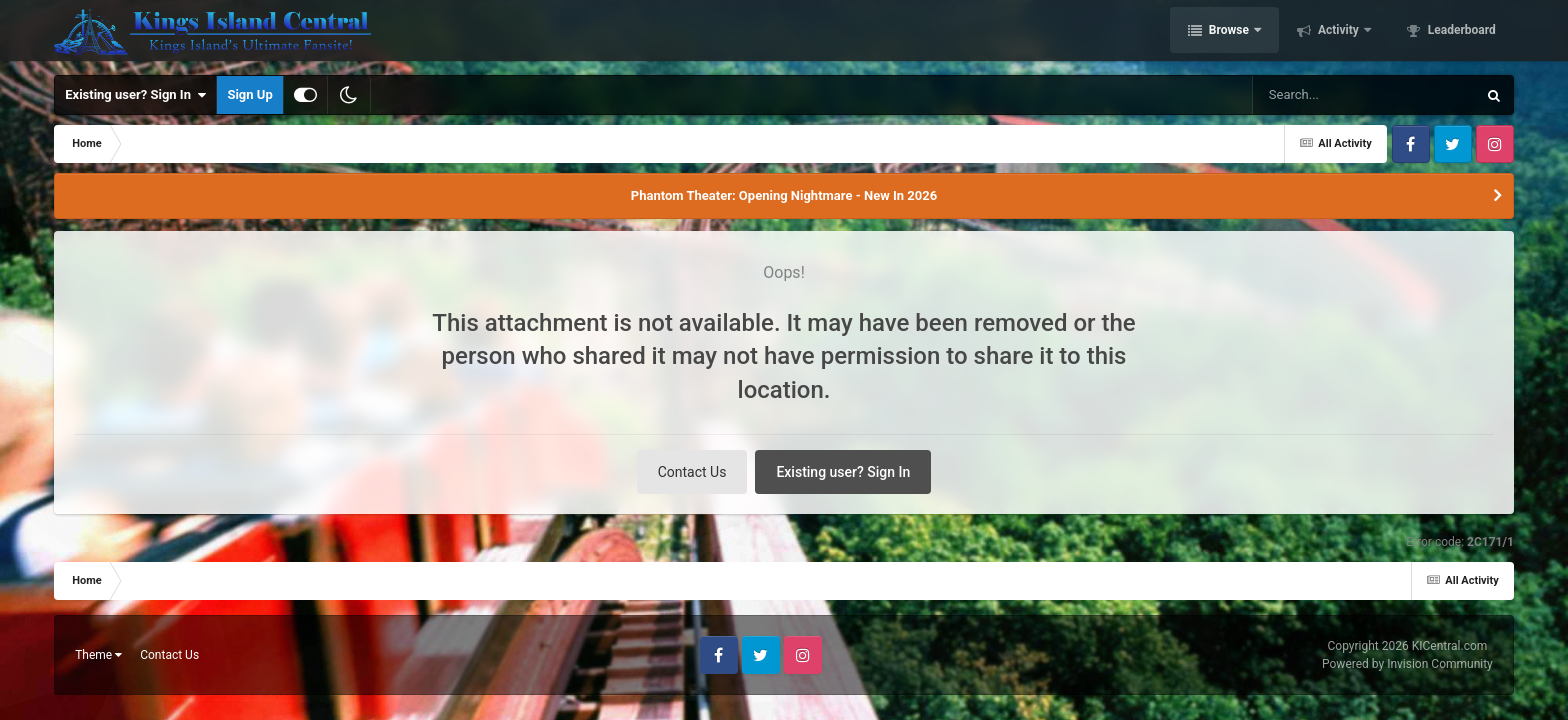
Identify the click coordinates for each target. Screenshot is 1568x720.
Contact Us (692, 472)
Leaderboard (1460, 33)
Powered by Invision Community (1407, 664)
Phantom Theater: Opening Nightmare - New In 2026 (784, 195)
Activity (1338, 33)
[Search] (1314, 95)
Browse (1229, 33)
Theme (98, 655)
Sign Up (249, 94)
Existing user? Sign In (135, 95)
